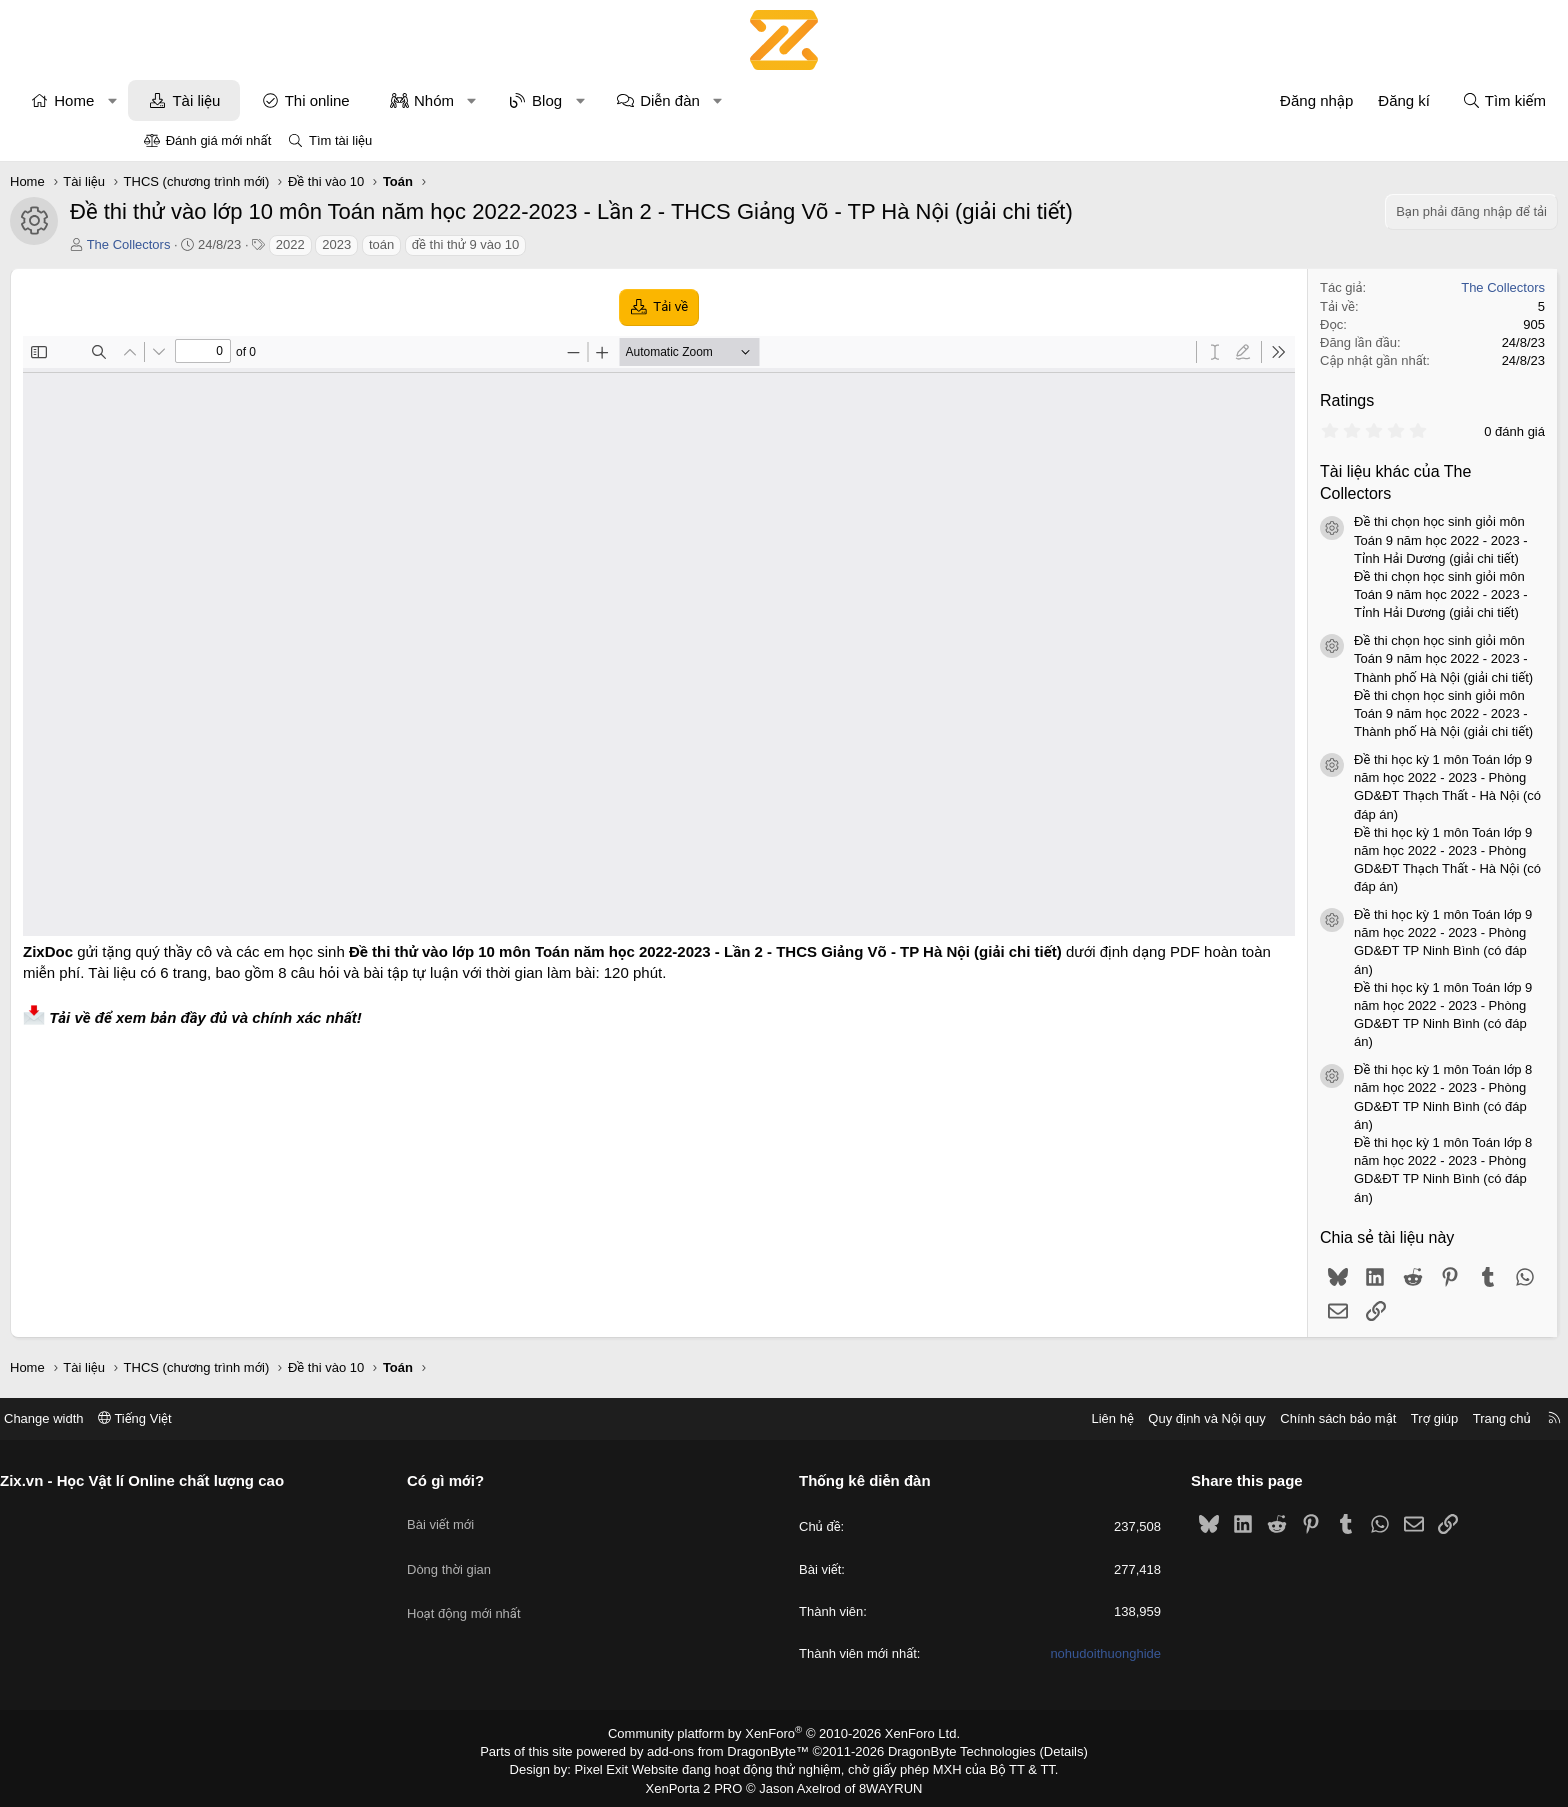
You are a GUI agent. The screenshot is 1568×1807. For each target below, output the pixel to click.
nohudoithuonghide (1031, 1653)
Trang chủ (1353, 1418)
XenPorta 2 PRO (700, 1783)
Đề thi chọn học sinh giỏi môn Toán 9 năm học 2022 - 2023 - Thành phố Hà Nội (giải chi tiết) (1309, 658)
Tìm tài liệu (340, 140)
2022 (424, 244)
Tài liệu (330, 100)
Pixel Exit (615, 1767)
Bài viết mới (515, 1514)
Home (208, 100)
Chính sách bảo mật (1189, 1418)
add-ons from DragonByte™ (732, 1750)
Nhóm (568, 100)
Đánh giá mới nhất (219, 140)
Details (1042, 1750)
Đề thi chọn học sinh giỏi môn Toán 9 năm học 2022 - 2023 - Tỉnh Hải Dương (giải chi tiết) (1307, 539)
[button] (246, 100)
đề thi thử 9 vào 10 (599, 244)
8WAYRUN (882, 1783)
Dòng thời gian (524, 1551)
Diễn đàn (804, 100)
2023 (470, 244)
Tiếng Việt (284, 1418)
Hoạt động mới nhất (539, 1587)
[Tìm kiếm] (1370, 100)
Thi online (451, 100)
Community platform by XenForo (784, 1733)
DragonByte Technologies (948, 1750)
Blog (681, 100)
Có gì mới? (520, 1480)
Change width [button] (193, 1418)
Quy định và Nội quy (1058, 1418)
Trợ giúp (1285, 1418)
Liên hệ (963, 1418)
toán (515, 244)
